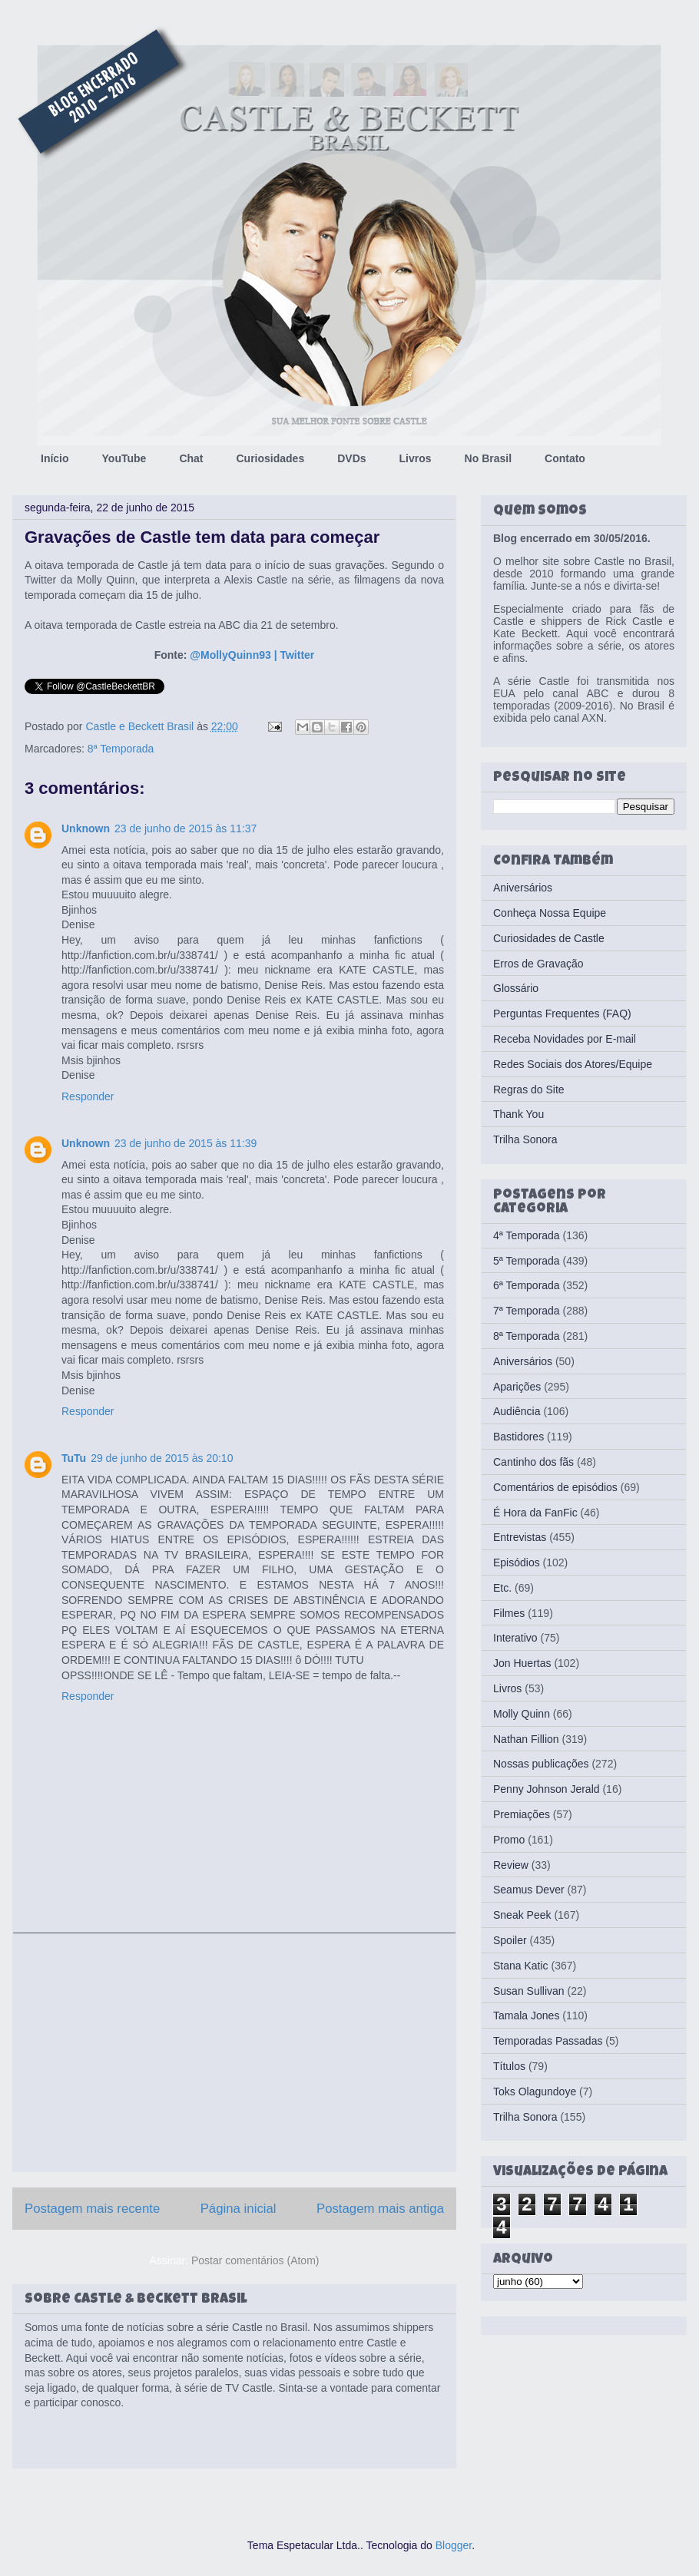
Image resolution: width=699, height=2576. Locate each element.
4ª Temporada (526, 1235)
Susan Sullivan (529, 1991)
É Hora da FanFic (535, 1512)
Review (510, 1865)
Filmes (509, 1613)
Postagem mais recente (92, 2208)
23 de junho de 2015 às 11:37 (185, 828)
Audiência (517, 1411)
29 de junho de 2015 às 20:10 (162, 1458)
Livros (415, 458)
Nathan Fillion (526, 1739)
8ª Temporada (121, 748)
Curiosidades (271, 458)
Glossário (515, 988)
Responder (87, 1096)
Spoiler (510, 1940)
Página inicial (238, 2208)
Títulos (509, 2066)
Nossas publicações (541, 1764)
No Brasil (488, 458)
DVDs (351, 458)
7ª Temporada (526, 1311)
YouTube (124, 458)
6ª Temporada (526, 1285)
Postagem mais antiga (380, 2208)
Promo (509, 1840)
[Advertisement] (234, 2052)
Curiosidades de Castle (549, 938)
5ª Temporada (526, 1261)
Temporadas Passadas (547, 2041)
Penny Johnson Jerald (546, 1789)
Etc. (502, 1588)
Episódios (516, 1562)
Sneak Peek (522, 1915)
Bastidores (518, 1436)
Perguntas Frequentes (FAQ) (562, 1013)
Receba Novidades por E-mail (564, 1039)
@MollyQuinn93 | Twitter (252, 655)
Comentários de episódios (555, 1487)
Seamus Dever (529, 1889)
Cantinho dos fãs (533, 1462)
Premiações (521, 1814)
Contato (565, 458)
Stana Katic (520, 1965)
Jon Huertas (522, 1663)
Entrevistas (519, 1537)
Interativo (515, 1638)
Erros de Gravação (538, 963)
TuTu (73, 1458)
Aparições (517, 1387)
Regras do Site (529, 1089)
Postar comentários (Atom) (255, 2260)
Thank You (518, 1114)
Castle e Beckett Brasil (141, 726)
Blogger (454, 2545)
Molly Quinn (521, 1714)
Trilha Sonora (525, 1139)
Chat (191, 458)
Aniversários (522, 887)
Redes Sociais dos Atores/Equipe (572, 1064)
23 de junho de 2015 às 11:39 (185, 1143)
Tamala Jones (526, 2015)
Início (55, 458)
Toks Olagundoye (534, 2091)
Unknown (85, 828)
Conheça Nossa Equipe (549, 913)
